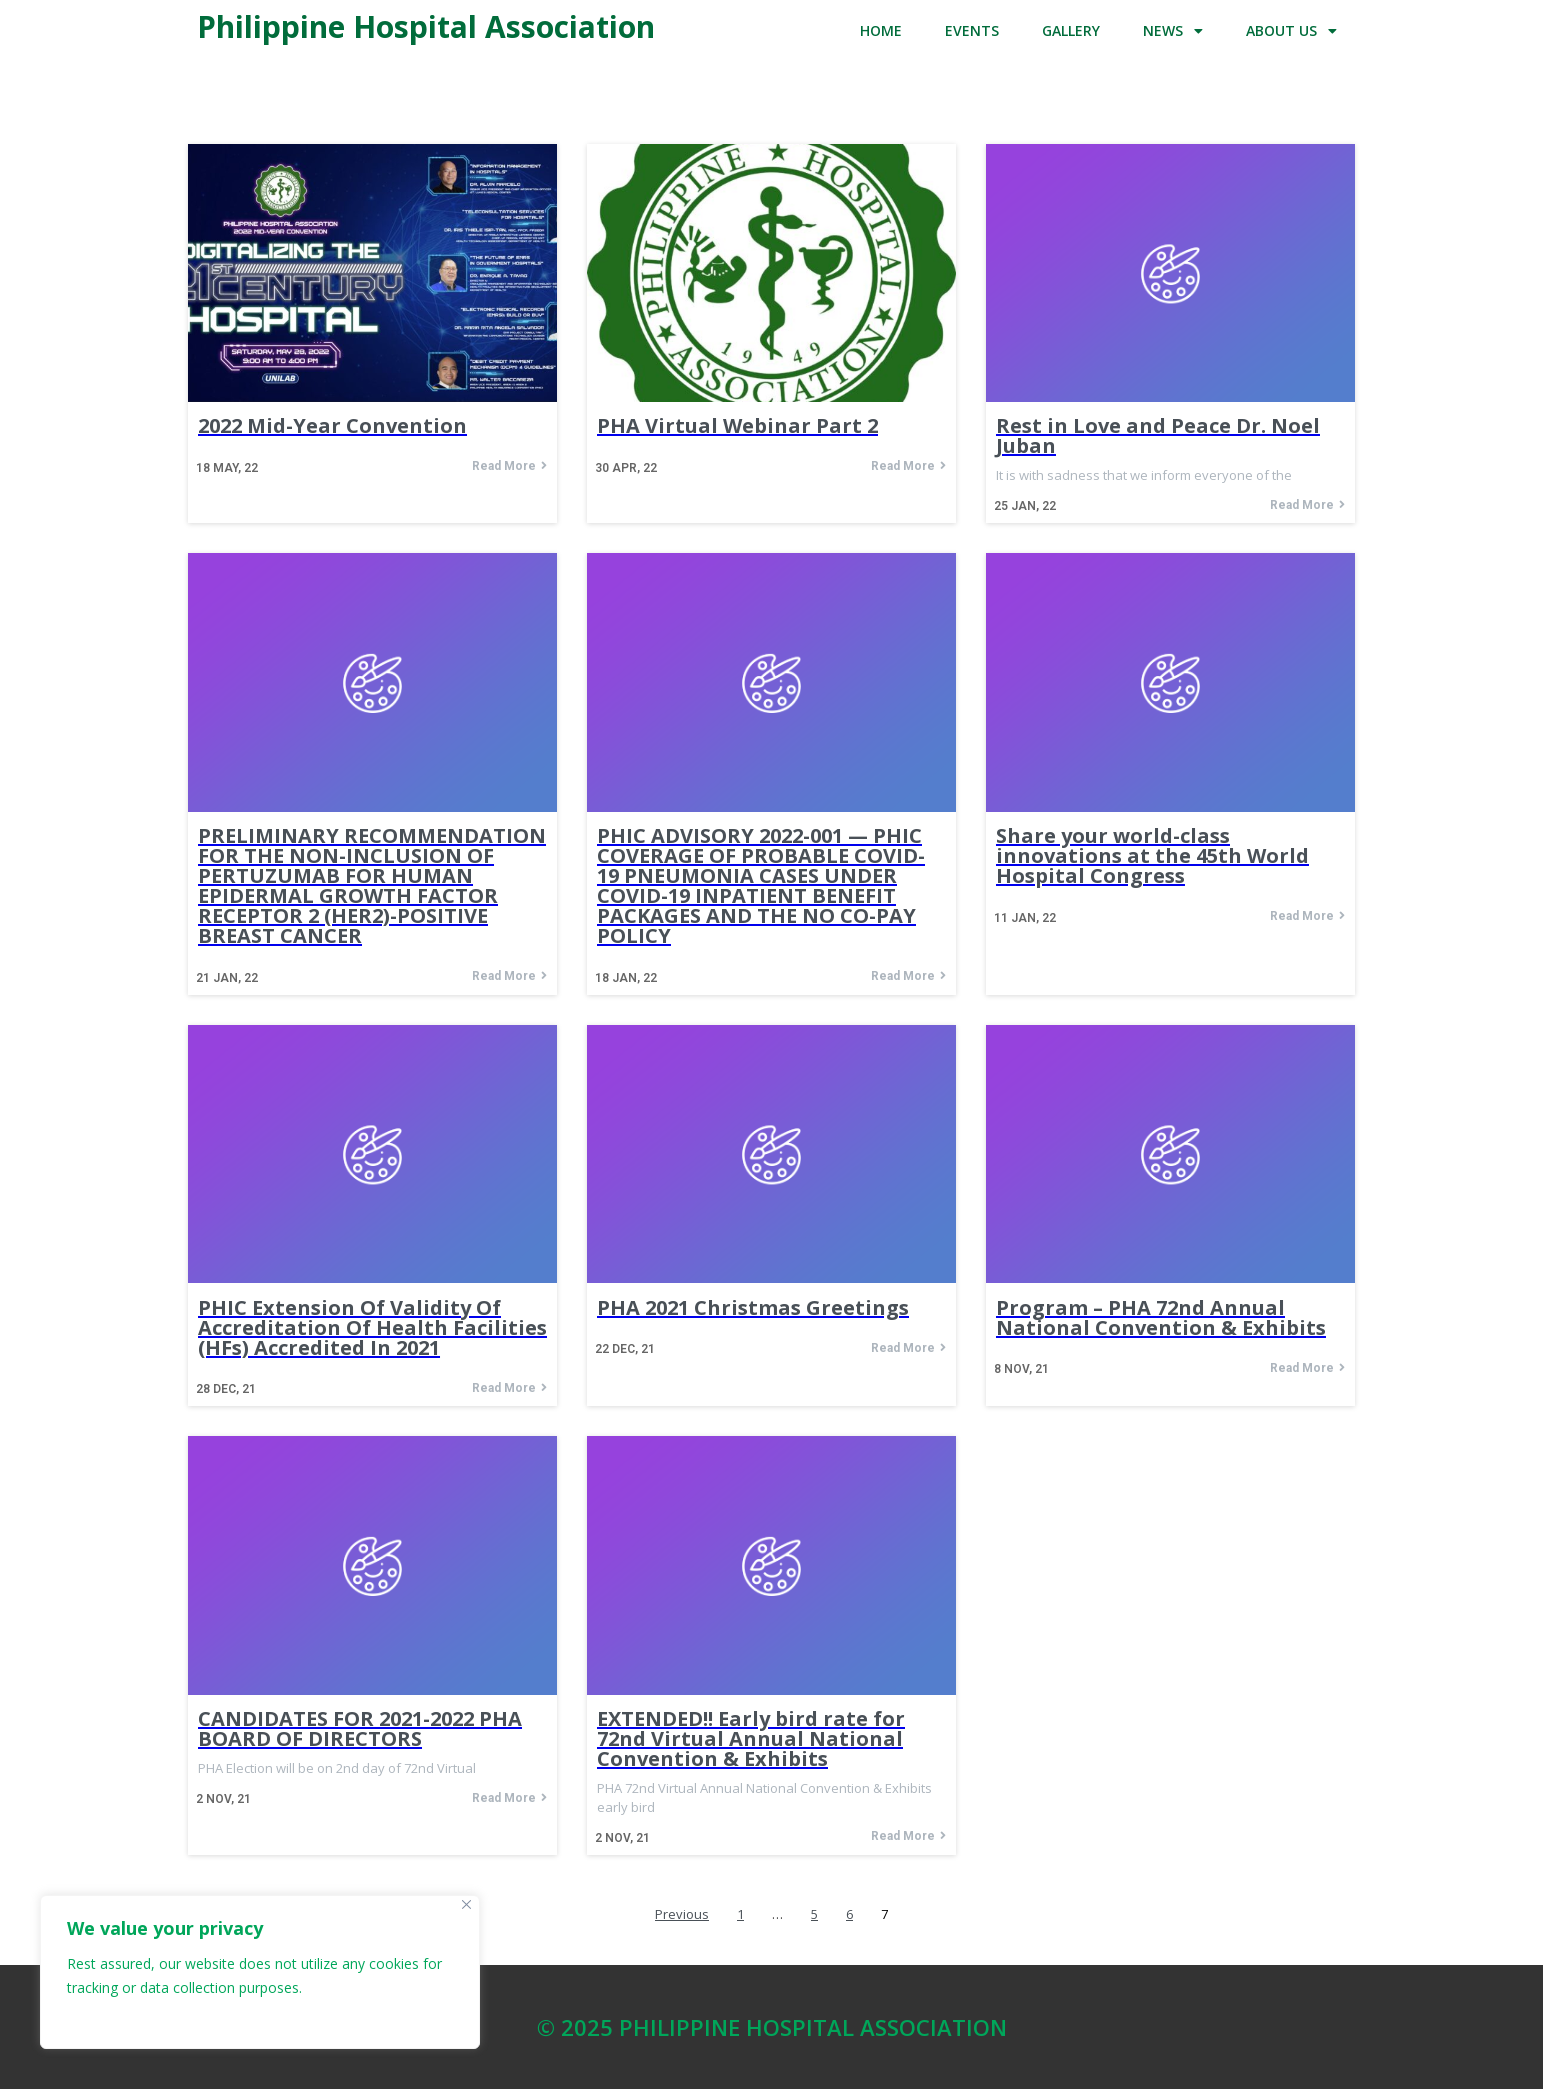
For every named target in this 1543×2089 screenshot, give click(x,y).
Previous (682, 1915)
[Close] (466, 1904)
